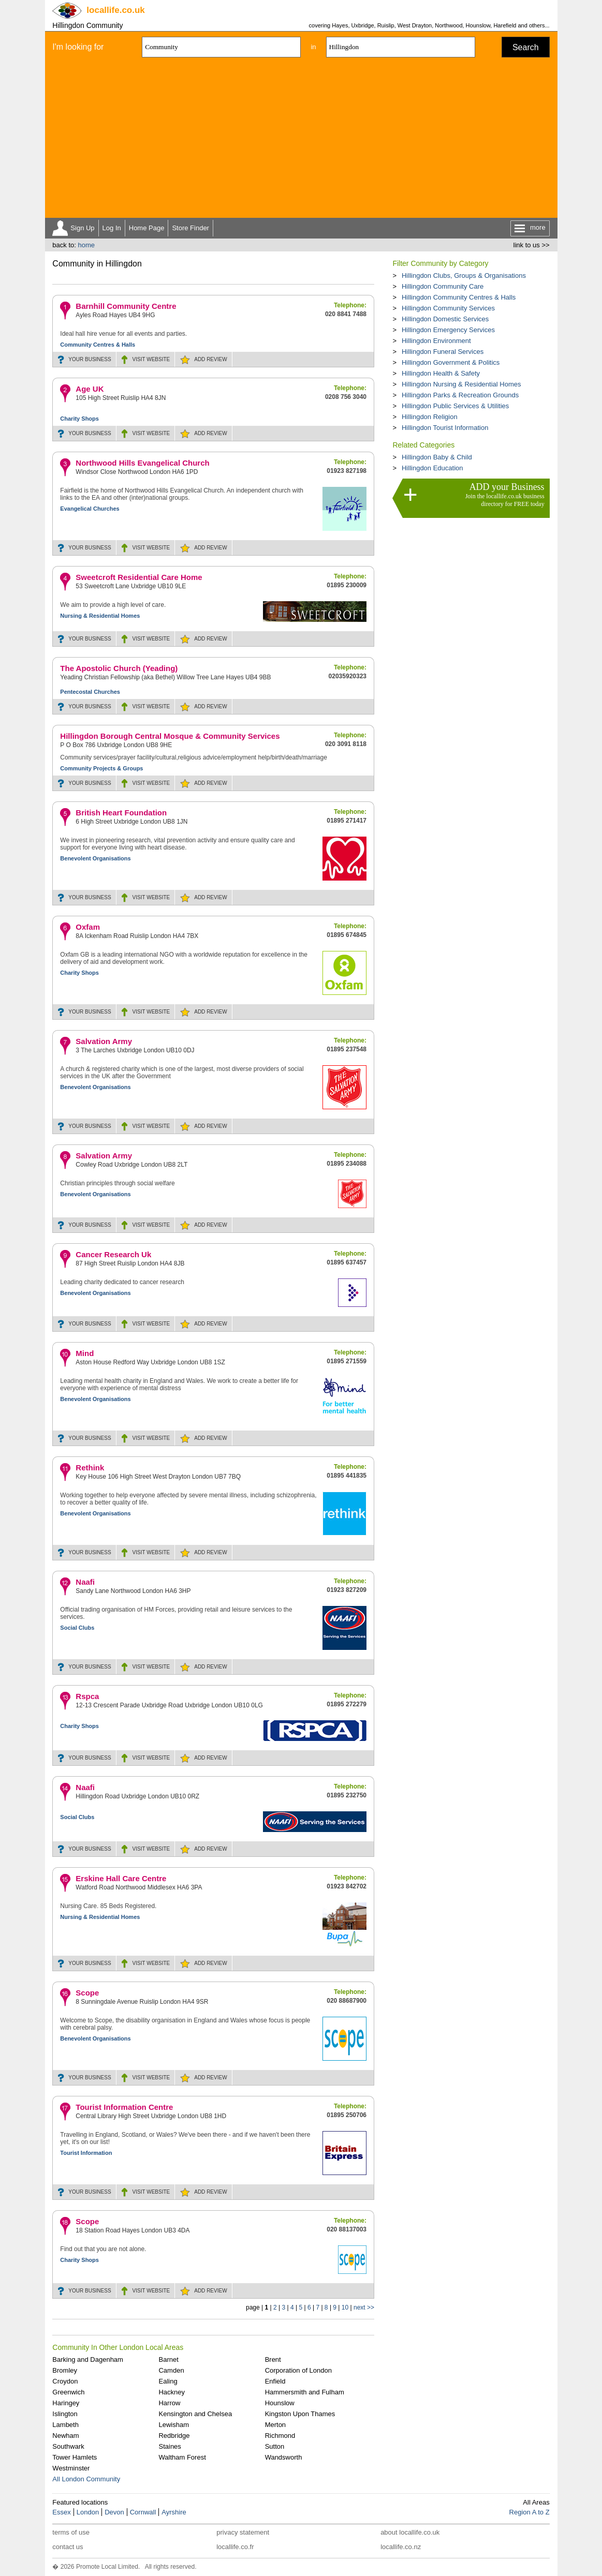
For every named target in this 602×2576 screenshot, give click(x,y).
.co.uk (115, 10)
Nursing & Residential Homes (100, 616)
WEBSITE (151, 359)
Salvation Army (104, 1041)
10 (345, 2307)
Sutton (275, 2446)
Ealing (167, 2381)
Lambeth (65, 2425)
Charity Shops (79, 418)
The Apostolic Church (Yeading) (119, 668)
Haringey (65, 2403)
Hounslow (280, 2403)
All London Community (86, 2479)
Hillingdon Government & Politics (451, 362)
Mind (85, 1353)
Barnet (168, 2359)
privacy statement (242, 2532)
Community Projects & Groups (101, 768)
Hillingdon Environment (436, 341)
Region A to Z (529, 2512)
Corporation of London (298, 2370)
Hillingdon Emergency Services (448, 330)
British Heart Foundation (121, 812)
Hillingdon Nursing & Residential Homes (461, 384)
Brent (273, 2359)
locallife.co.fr (235, 2547)
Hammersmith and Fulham (304, 2392)
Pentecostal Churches (90, 692)
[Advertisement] (301, 140)
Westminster (71, 2468)
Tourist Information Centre (124, 2107)
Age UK (90, 388)
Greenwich (68, 2392)
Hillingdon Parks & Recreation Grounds (460, 395)
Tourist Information (86, 2153)
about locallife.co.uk (409, 2532)
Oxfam (88, 926)
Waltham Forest (181, 2457)
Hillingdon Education (432, 468)
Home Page (147, 228)
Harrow (169, 2403)
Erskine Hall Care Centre (121, 1878)
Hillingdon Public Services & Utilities (455, 406)
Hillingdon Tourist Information (445, 427)
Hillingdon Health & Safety (441, 373)
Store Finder (190, 228)
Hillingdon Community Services (448, 308)
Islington (64, 2414)
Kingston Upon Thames (300, 2414)
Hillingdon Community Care (442, 286)
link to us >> (531, 245)
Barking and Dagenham (87, 2359)
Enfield (275, 2381)
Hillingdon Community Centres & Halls (459, 297)
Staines (169, 2446)
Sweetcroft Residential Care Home (139, 577)
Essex (61, 2512)
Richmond (280, 2435)
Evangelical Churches (89, 508)
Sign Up (82, 228)
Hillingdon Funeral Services (442, 351)
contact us (67, 2547)
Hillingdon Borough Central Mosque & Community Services (170, 736)
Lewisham (173, 2425)
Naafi (85, 1581)
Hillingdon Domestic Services (445, 319)
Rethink (90, 1467)
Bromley (64, 2370)
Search (525, 47)
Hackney (171, 2392)
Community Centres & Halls (97, 344)
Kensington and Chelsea (195, 2414)
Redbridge (173, 2435)
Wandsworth (283, 2457)
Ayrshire (173, 2512)
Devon (114, 2512)
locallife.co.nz (400, 2547)
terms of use (71, 2532)
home (86, 245)
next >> (364, 2307)
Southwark (68, 2446)
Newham (65, 2435)
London (88, 2512)
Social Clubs (77, 1628)
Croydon (65, 2381)
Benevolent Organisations (95, 858)
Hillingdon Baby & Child (437, 457)
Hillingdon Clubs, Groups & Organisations (464, 275)
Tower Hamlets (74, 2457)
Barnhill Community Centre (126, 306)
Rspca (87, 1696)
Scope (87, 1992)
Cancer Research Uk (113, 1254)
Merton (275, 2425)
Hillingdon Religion (430, 417)
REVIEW (210, 359)
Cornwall (143, 2512)
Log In (111, 228)
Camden (171, 2370)
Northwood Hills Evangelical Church (142, 462)
